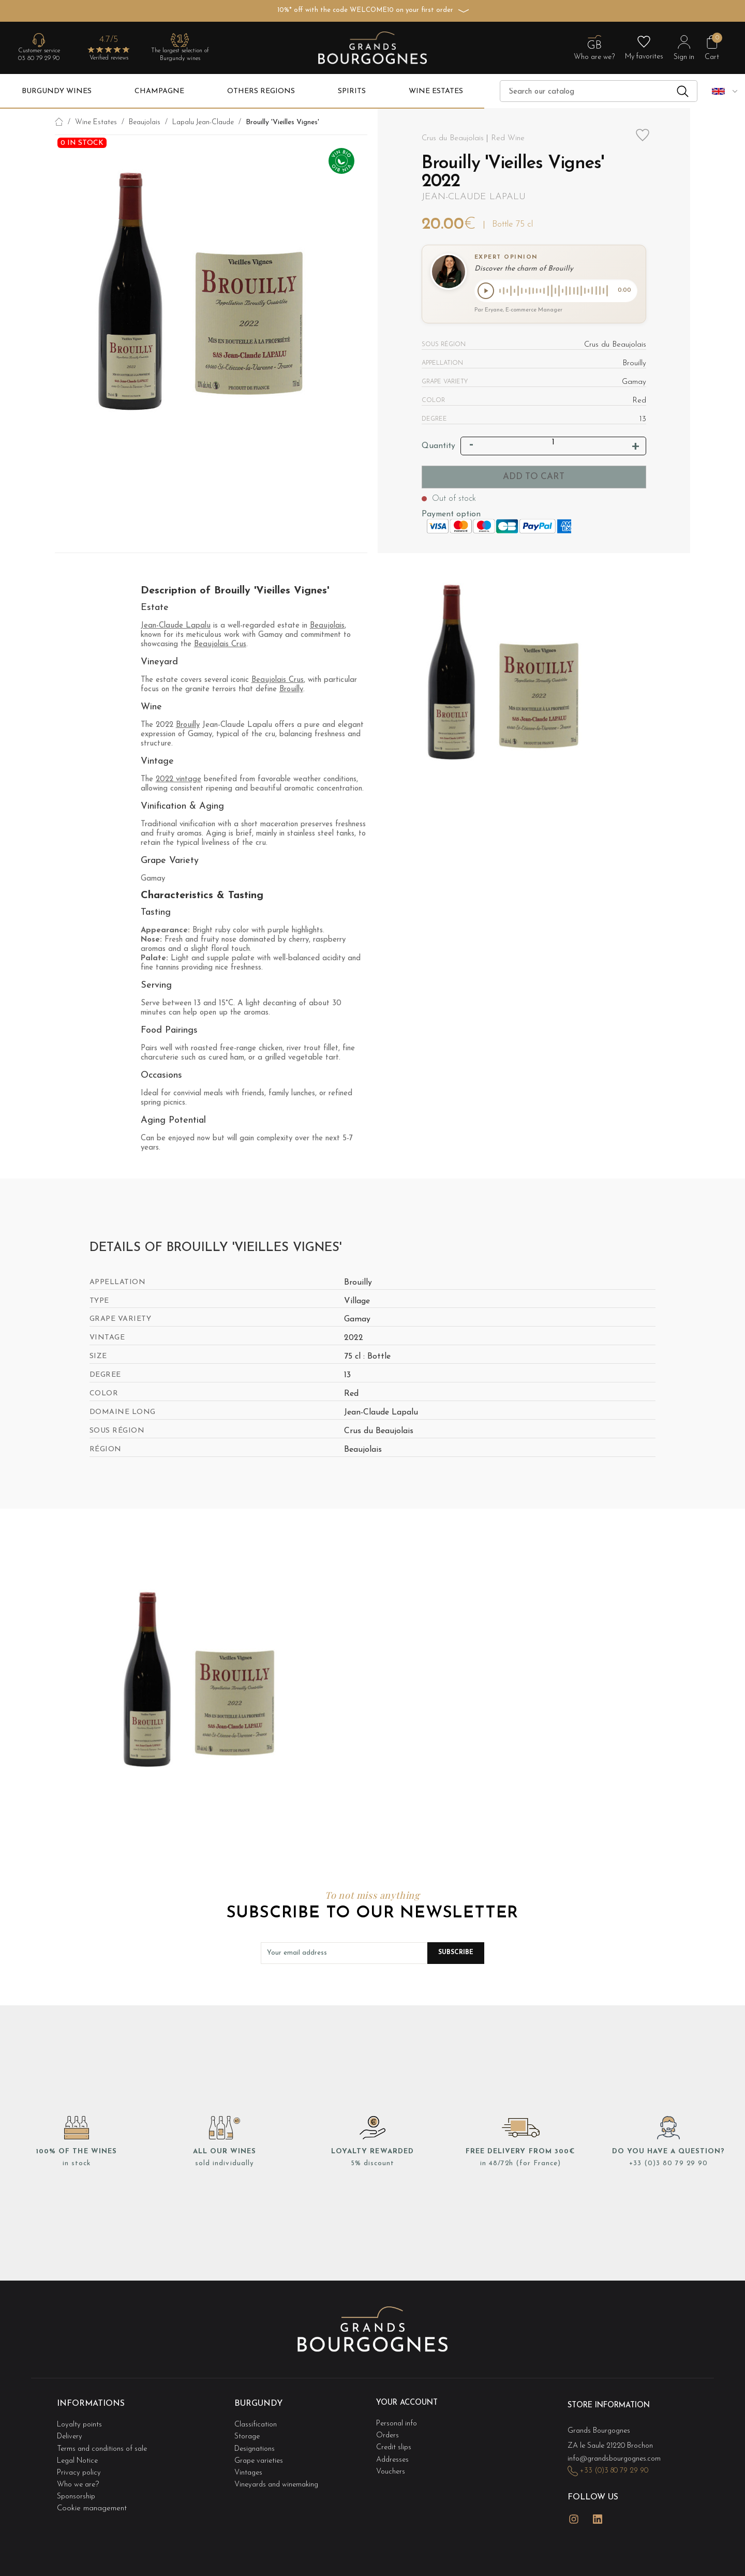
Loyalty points (81, 2422)
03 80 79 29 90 (38, 58)
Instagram (574, 2509)
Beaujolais (327, 628)
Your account (410, 2405)
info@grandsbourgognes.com (617, 2455)
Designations (256, 2443)
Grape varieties (260, 2454)
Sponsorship (77, 2484)
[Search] (598, 91)
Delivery (70, 2433)
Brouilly (291, 691)
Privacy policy (80, 2464)
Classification (256, 2422)
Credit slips (394, 2443)
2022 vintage (178, 781)
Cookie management (92, 2494)
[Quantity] (553, 444)
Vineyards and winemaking (279, 2474)
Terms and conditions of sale (105, 2443)
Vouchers (391, 2464)
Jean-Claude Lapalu (474, 197)
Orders (388, 2433)
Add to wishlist (642, 141)
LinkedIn (597, 2509)
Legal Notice (79, 2454)
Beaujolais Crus (220, 646)
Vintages (249, 2464)
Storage (248, 2433)
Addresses (393, 2454)
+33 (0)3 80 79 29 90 (668, 2165)
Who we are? (79, 2474)
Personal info (398, 2422)
